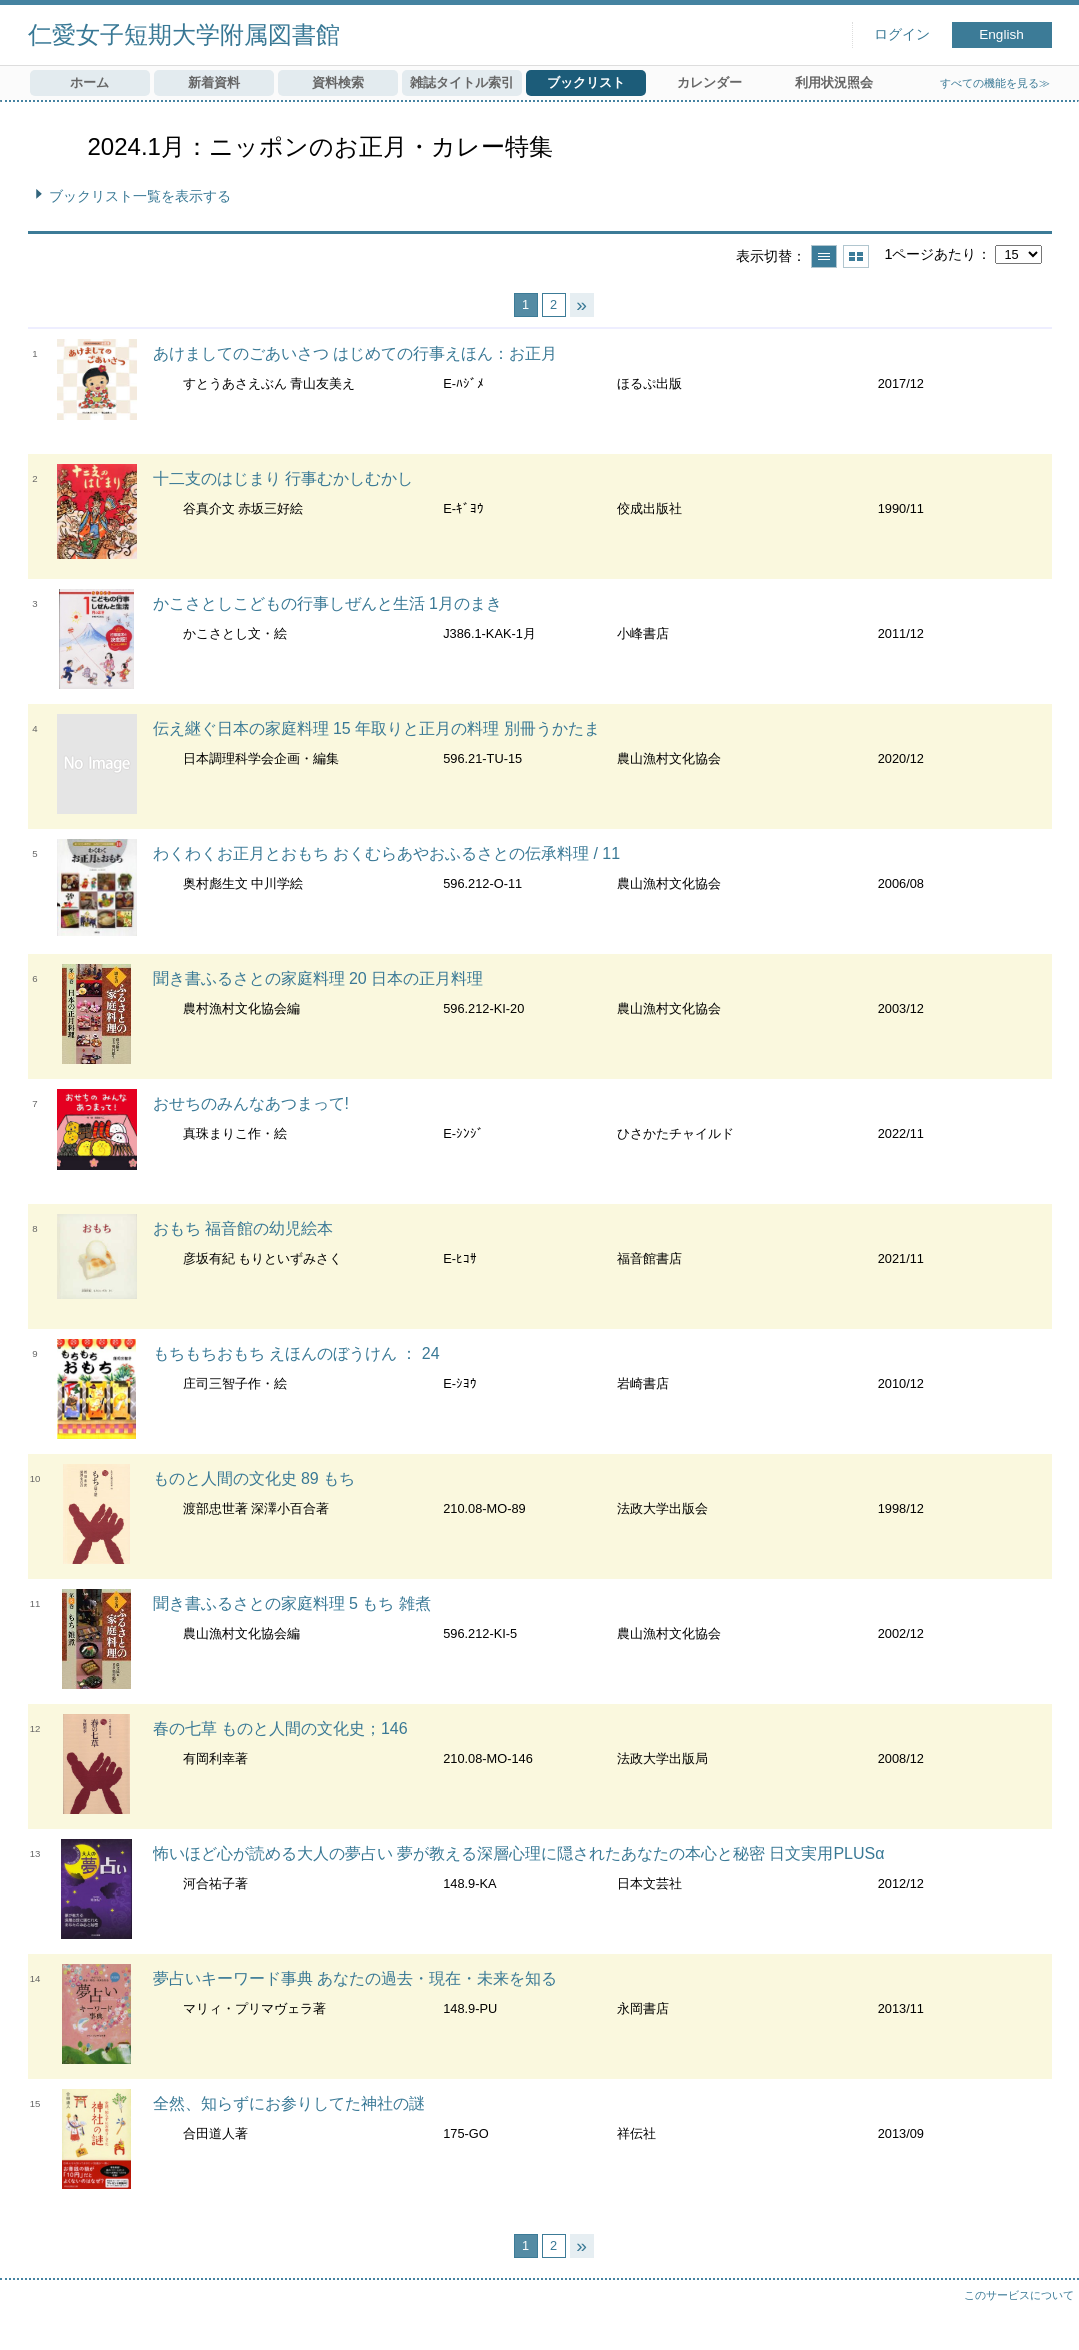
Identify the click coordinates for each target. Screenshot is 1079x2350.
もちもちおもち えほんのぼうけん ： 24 (296, 1353)
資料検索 (338, 82)
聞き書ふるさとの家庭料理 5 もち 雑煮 (292, 1603)
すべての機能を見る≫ (995, 83)
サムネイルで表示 (856, 256)
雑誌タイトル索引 (462, 82)
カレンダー (709, 82)
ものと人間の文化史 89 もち (254, 1478)
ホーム (89, 82)
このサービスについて (1019, 2295)
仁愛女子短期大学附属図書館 (184, 34)
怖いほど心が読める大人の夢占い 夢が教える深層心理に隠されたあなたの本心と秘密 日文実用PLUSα (519, 1853)
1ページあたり (930, 254)
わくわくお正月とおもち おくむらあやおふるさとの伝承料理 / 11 (387, 853)
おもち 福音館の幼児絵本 (243, 1228)
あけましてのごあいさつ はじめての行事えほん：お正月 (355, 353)
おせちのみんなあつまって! (251, 1103)
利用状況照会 (834, 82)
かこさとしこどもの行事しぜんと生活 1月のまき (327, 603)
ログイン (902, 34)
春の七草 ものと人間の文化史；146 (280, 1728)
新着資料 (214, 82)
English (1001, 34)
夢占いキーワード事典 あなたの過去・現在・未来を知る (355, 1978)
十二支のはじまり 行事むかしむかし (283, 478)
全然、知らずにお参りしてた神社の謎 (289, 2103)
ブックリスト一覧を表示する (140, 196)
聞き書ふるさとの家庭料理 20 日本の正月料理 (318, 978)
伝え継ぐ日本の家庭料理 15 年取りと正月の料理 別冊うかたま (376, 728)
